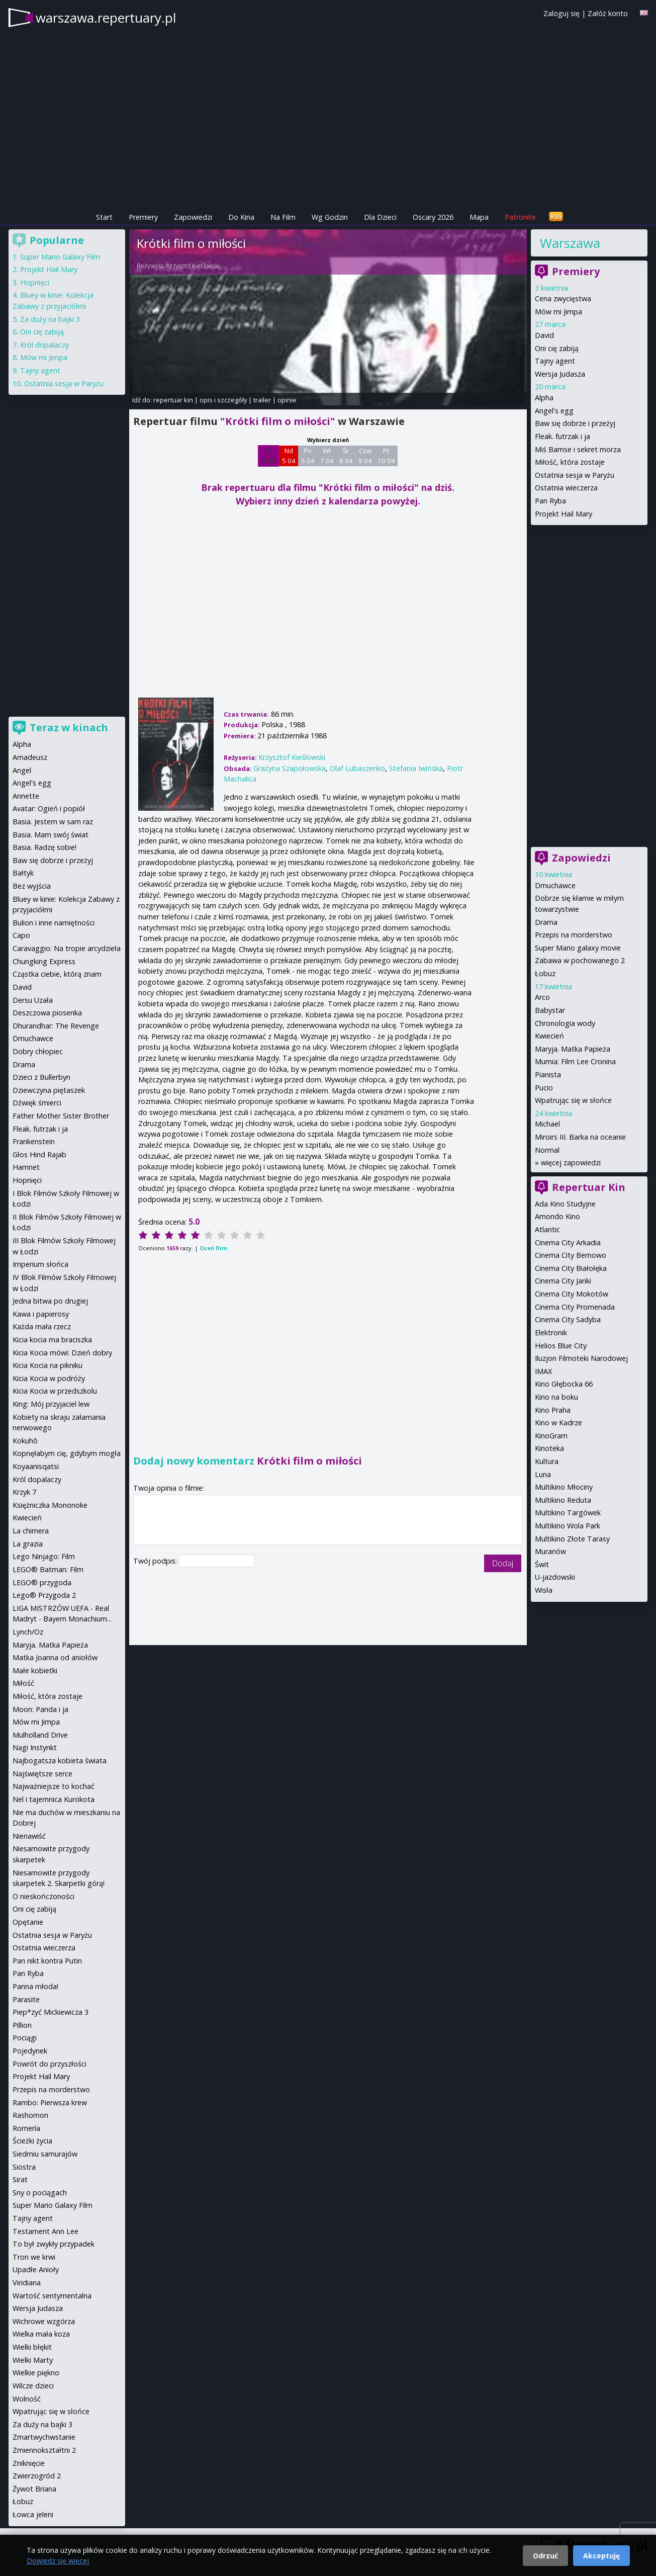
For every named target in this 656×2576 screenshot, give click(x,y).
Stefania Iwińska (416, 768)
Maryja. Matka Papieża (572, 1049)
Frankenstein (34, 1141)
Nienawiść (29, 1836)
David (544, 335)
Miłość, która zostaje (570, 462)
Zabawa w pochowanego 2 (580, 960)
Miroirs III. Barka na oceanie (580, 1137)
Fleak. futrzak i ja (562, 436)
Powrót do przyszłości (49, 2064)
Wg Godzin (330, 217)
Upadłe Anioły (36, 2269)
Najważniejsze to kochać (54, 1786)
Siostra (24, 2167)
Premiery (143, 217)
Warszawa (570, 243)
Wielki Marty (33, 2360)
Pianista (548, 1074)
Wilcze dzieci (33, 2385)
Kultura (546, 1461)
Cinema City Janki (563, 1280)
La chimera (31, 1530)
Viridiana (27, 2282)
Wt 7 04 (327, 455)
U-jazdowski (555, 1577)
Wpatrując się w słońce (573, 1100)
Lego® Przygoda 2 (44, 1595)
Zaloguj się (561, 13)
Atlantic (547, 1229)
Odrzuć (545, 2555)
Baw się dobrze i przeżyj (575, 423)
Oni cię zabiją (557, 348)
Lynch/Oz (28, 1632)
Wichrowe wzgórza (44, 2321)
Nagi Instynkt (35, 1747)
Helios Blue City (561, 1345)
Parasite (26, 1999)
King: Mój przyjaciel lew (51, 1404)
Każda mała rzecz (42, 1326)
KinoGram (551, 1435)
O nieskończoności (43, 1896)
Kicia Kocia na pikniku (47, 1365)
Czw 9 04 (365, 455)
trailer (262, 399)
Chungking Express (44, 961)
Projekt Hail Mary (563, 514)
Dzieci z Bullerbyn (41, 1077)
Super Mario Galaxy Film (60, 257)
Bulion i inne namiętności (54, 922)
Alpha (544, 397)
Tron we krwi (34, 2257)
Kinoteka (549, 1448)
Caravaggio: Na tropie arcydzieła (67, 948)
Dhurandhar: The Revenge (56, 1026)
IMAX (543, 1371)
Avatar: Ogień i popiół (49, 808)
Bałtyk (23, 873)
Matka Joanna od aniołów (55, 1657)
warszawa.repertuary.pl (106, 18)
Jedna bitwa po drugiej (50, 1301)
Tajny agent (555, 361)
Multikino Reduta (563, 1500)
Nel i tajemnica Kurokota (54, 1799)
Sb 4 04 (268, 455)
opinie (287, 399)
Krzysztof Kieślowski (193, 266)
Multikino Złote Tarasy (572, 1538)
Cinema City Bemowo (570, 1255)
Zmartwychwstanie (44, 2437)
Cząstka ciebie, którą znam (57, 974)
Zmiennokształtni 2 (44, 2450)
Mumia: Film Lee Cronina (575, 1061)
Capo (21, 935)
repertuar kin (173, 399)
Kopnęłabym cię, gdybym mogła (67, 1453)
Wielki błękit (32, 2347)
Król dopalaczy (44, 345)
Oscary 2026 (433, 217)
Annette (26, 796)
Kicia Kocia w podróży (49, 1378)
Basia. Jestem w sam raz (53, 821)
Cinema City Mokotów (571, 1294)
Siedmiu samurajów (45, 2154)
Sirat (20, 2179)
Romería (26, 2128)
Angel (22, 770)
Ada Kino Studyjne (565, 1204)
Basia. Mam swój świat (50, 834)
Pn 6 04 (308, 455)
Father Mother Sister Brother (61, 1116)
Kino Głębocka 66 (564, 1384)
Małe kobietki (35, 1670)
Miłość (23, 1683)
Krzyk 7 (24, 1492)
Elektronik (551, 1332)
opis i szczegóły (223, 399)
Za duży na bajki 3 (50, 319)
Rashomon (30, 2115)
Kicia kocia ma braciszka (52, 1339)
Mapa (479, 217)
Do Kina (241, 217)
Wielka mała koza (41, 2334)
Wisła (543, 1590)
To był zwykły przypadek (54, 2244)
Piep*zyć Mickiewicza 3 (50, 2012)
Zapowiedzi (193, 217)
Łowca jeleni (33, 2514)
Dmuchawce (555, 885)
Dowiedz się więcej (58, 2560)
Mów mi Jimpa (558, 311)
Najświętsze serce (42, 1773)
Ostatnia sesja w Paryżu (574, 475)
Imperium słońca (40, 1264)
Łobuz (545, 973)
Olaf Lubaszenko (357, 768)
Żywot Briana (34, 2489)
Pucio (544, 1087)
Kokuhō (25, 1440)
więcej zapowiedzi (571, 1162)
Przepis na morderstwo (573, 934)
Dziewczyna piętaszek (49, 1090)
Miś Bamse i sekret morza (578, 449)
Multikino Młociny (564, 1487)
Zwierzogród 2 (37, 2475)
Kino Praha (553, 1410)
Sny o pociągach (40, 2192)
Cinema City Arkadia (568, 1242)
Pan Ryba (550, 500)
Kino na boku (556, 1397)
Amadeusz (30, 757)
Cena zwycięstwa (563, 298)
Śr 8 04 (346, 455)
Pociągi (25, 2037)
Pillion (22, 2025)
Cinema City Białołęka (571, 1268)
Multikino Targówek (568, 1512)
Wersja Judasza (560, 374)
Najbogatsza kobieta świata (60, 1760)
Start (104, 217)
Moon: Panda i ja (40, 1709)
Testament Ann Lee (45, 2231)
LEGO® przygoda (42, 1582)
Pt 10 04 (386, 455)
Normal (547, 1150)
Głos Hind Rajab (39, 1154)
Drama (546, 922)
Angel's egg (554, 410)
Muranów (550, 1551)
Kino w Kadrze (558, 1422)
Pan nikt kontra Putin (47, 1960)
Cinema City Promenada (575, 1307)
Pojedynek (30, 2050)
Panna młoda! (35, 1986)
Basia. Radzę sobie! (44, 847)
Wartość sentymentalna (52, 2295)
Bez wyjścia (32, 886)
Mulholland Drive (40, 1735)
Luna (543, 1474)
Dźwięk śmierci (37, 1102)
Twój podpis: (156, 1561)
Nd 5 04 (289, 455)
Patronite (520, 217)
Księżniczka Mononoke (50, 1505)
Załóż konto (608, 13)
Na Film (283, 217)
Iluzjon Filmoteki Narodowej (581, 1358)
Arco (542, 997)
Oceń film (213, 1248)
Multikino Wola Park (567, 1525)
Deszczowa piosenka (47, 1012)
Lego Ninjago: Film (44, 1556)
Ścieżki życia (32, 2140)
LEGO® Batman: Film (48, 1569)
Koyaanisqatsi (36, 1466)
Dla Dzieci (380, 217)
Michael (547, 1124)
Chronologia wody (565, 1023)
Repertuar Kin (588, 1187)
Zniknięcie (29, 2463)
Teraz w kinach (69, 727)
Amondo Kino (557, 1216)
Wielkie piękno (36, 2372)
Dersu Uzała (33, 1000)
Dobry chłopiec (38, 1051)
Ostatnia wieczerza (566, 487)
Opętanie (28, 1922)
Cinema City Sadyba (568, 1319)
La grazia (28, 1544)
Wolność (27, 2398)
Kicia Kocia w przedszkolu (55, 1391)
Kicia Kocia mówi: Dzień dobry (62, 1352)
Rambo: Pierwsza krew (50, 2102)
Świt (542, 1564)
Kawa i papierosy (41, 1314)
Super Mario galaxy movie (578, 948)
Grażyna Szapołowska (289, 768)
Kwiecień (549, 1036)
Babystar (550, 1010)
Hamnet (26, 1167)
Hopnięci (34, 282)
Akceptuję (601, 2555)
